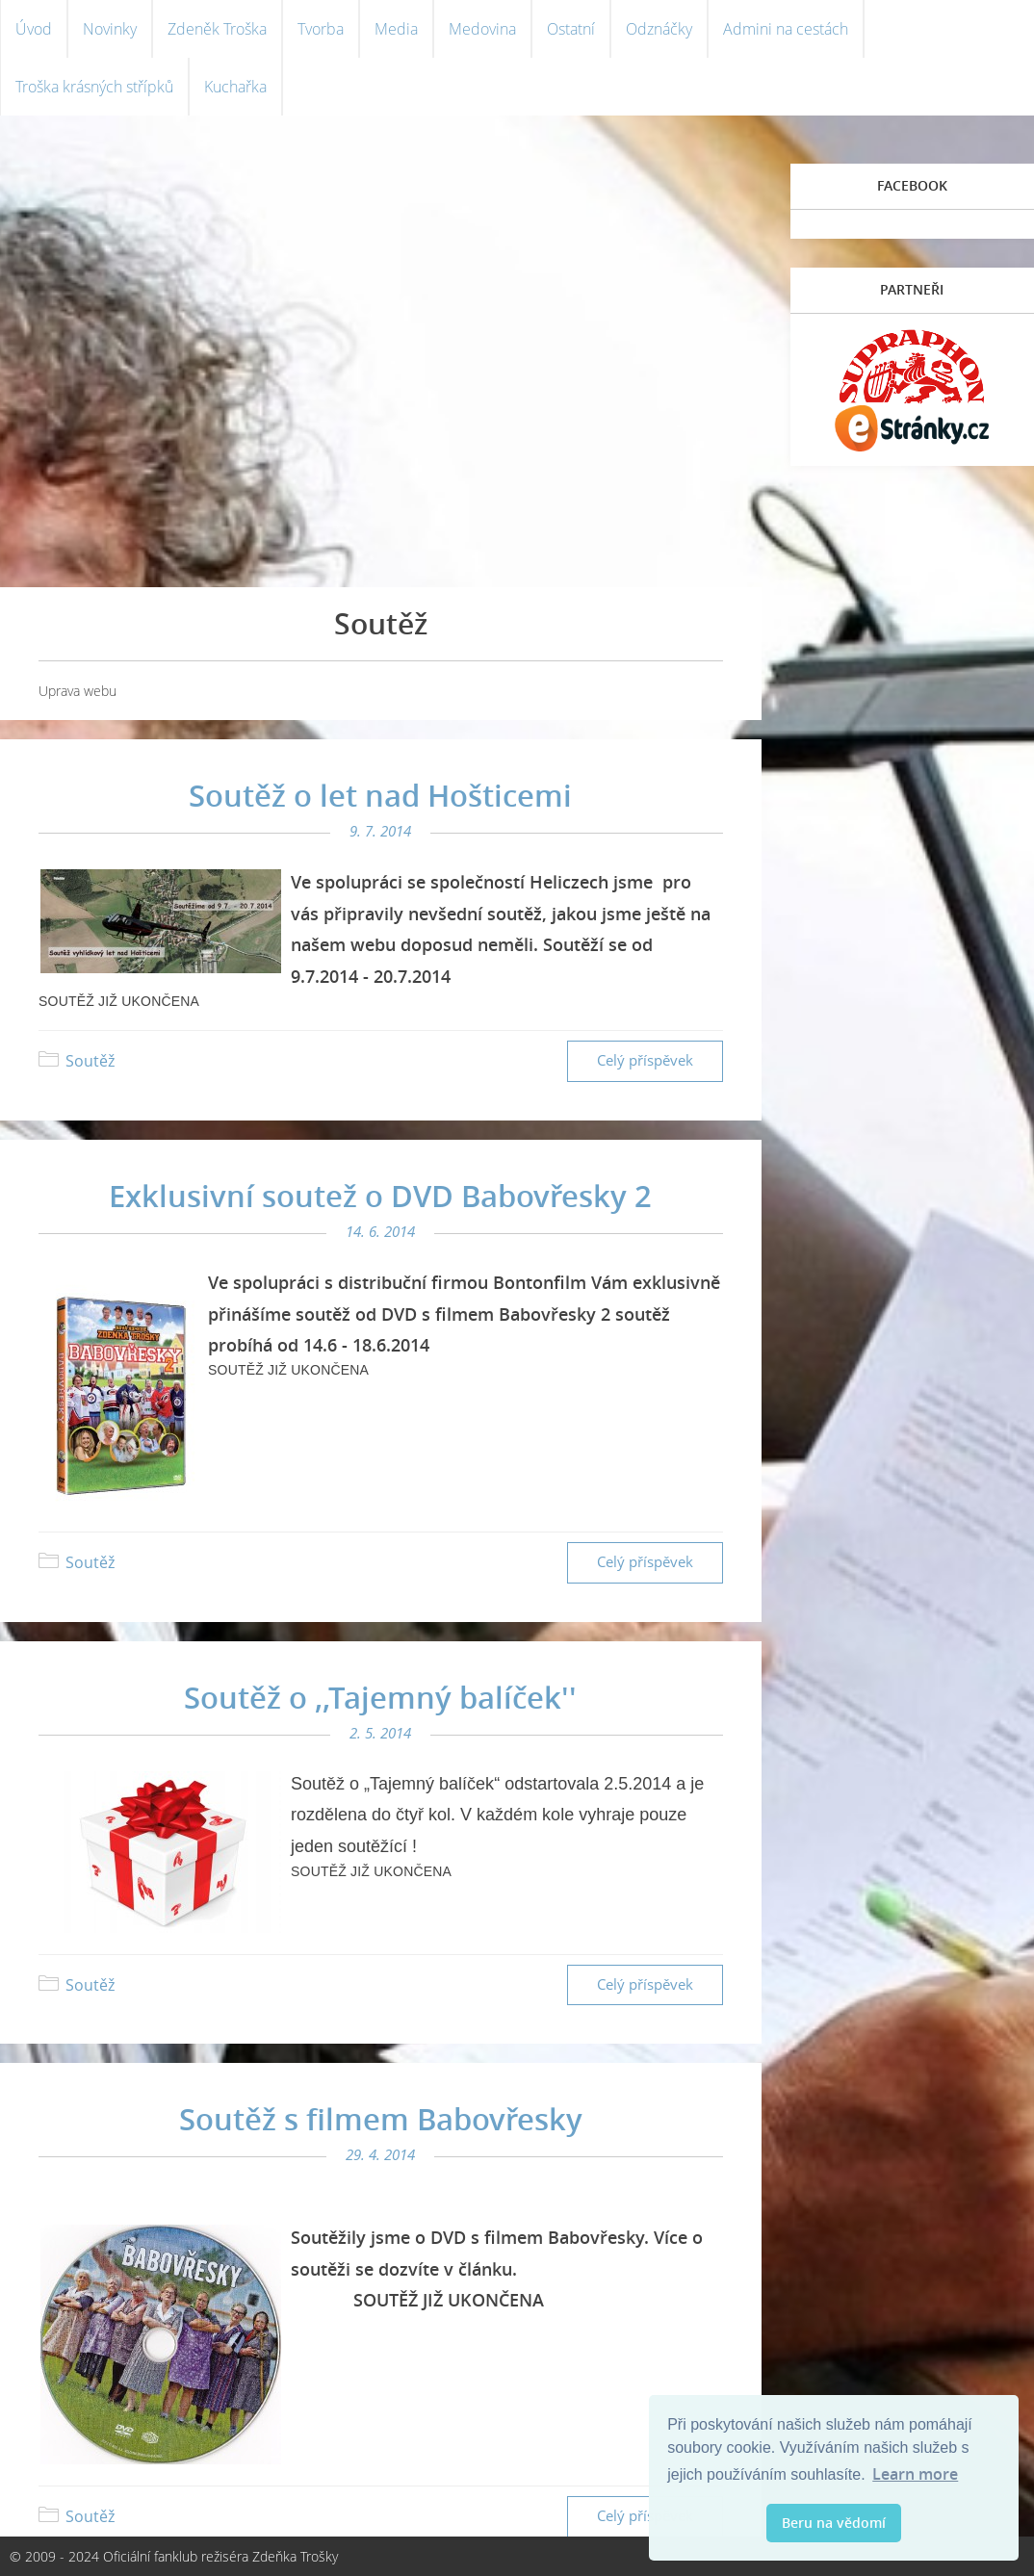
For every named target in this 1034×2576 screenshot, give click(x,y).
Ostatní (571, 28)
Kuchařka (235, 86)
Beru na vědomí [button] (834, 2522)
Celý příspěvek (645, 1060)
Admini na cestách (785, 28)
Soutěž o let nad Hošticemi (380, 795)
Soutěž (90, 1060)
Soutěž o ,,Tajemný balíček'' (380, 1697)
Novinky (110, 28)
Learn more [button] (915, 2474)
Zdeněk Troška (217, 28)
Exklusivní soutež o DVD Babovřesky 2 (380, 1195)
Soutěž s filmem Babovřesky (380, 2119)
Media (396, 28)
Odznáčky (659, 28)
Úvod (33, 28)
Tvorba (320, 28)
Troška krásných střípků (94, 86)
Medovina (482, 28)
